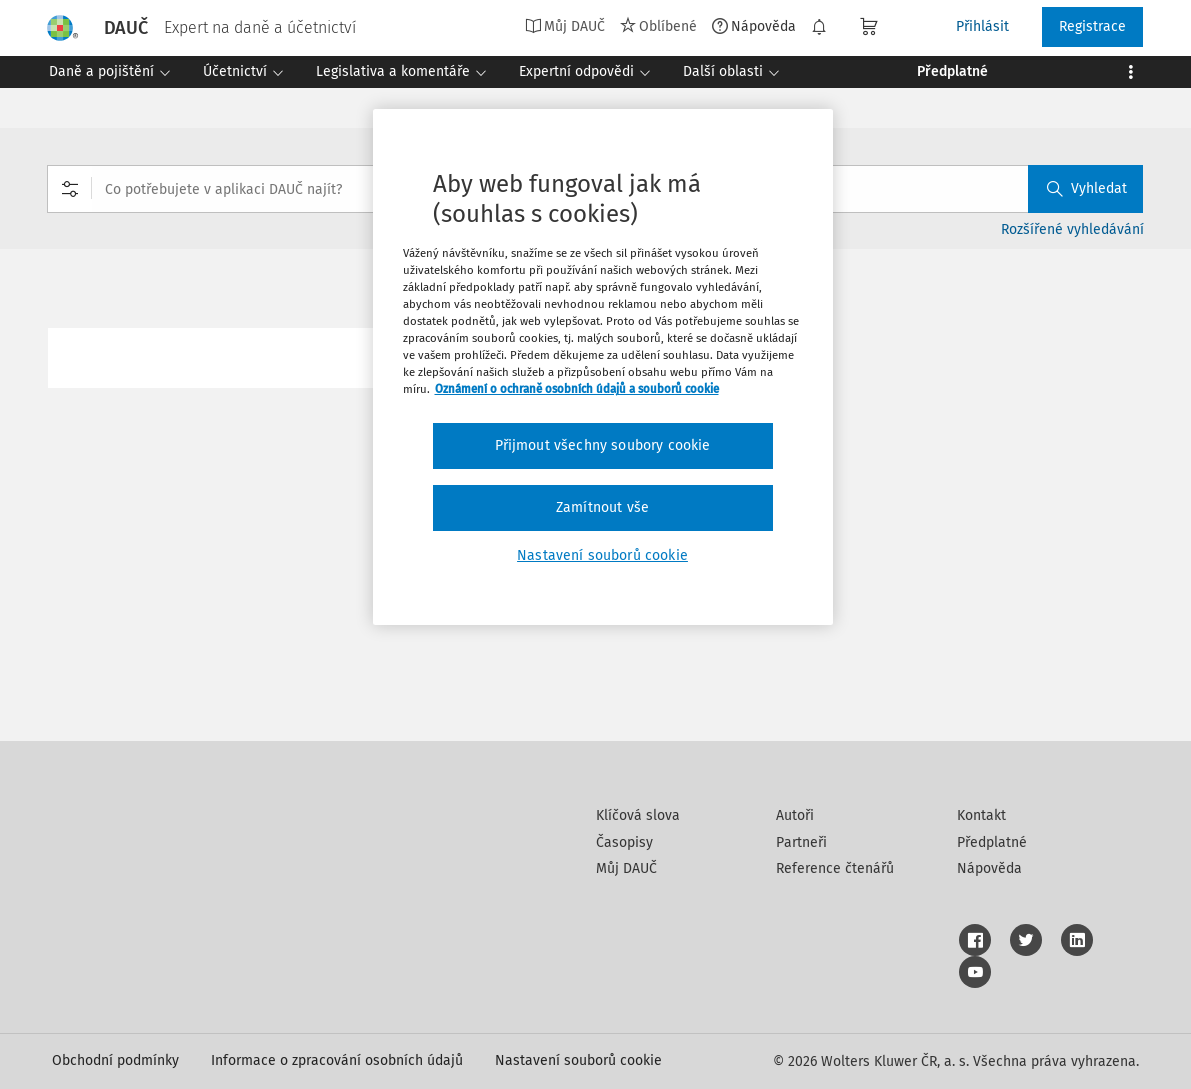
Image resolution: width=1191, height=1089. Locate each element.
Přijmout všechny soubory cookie (603, 445)
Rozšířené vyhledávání (1072, 229)
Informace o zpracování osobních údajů (337, 1060)
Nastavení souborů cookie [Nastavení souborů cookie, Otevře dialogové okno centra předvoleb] (602, 555)
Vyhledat (1087, 188)
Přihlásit (982, 26)
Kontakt (981, 815)
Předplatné (992, 842)
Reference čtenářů (835, 868)
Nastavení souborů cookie (578, 1060)
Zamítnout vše (602, 507)
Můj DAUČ (565, 26)
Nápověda (754, 26)
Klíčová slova (638, 815)
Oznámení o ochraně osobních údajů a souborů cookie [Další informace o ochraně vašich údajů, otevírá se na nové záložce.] (577, 389)
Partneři (801, 842)
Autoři (795, 815)
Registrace (1092, 26)
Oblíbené (658, 26)
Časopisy (624, 842)
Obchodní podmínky (115, 1060)
